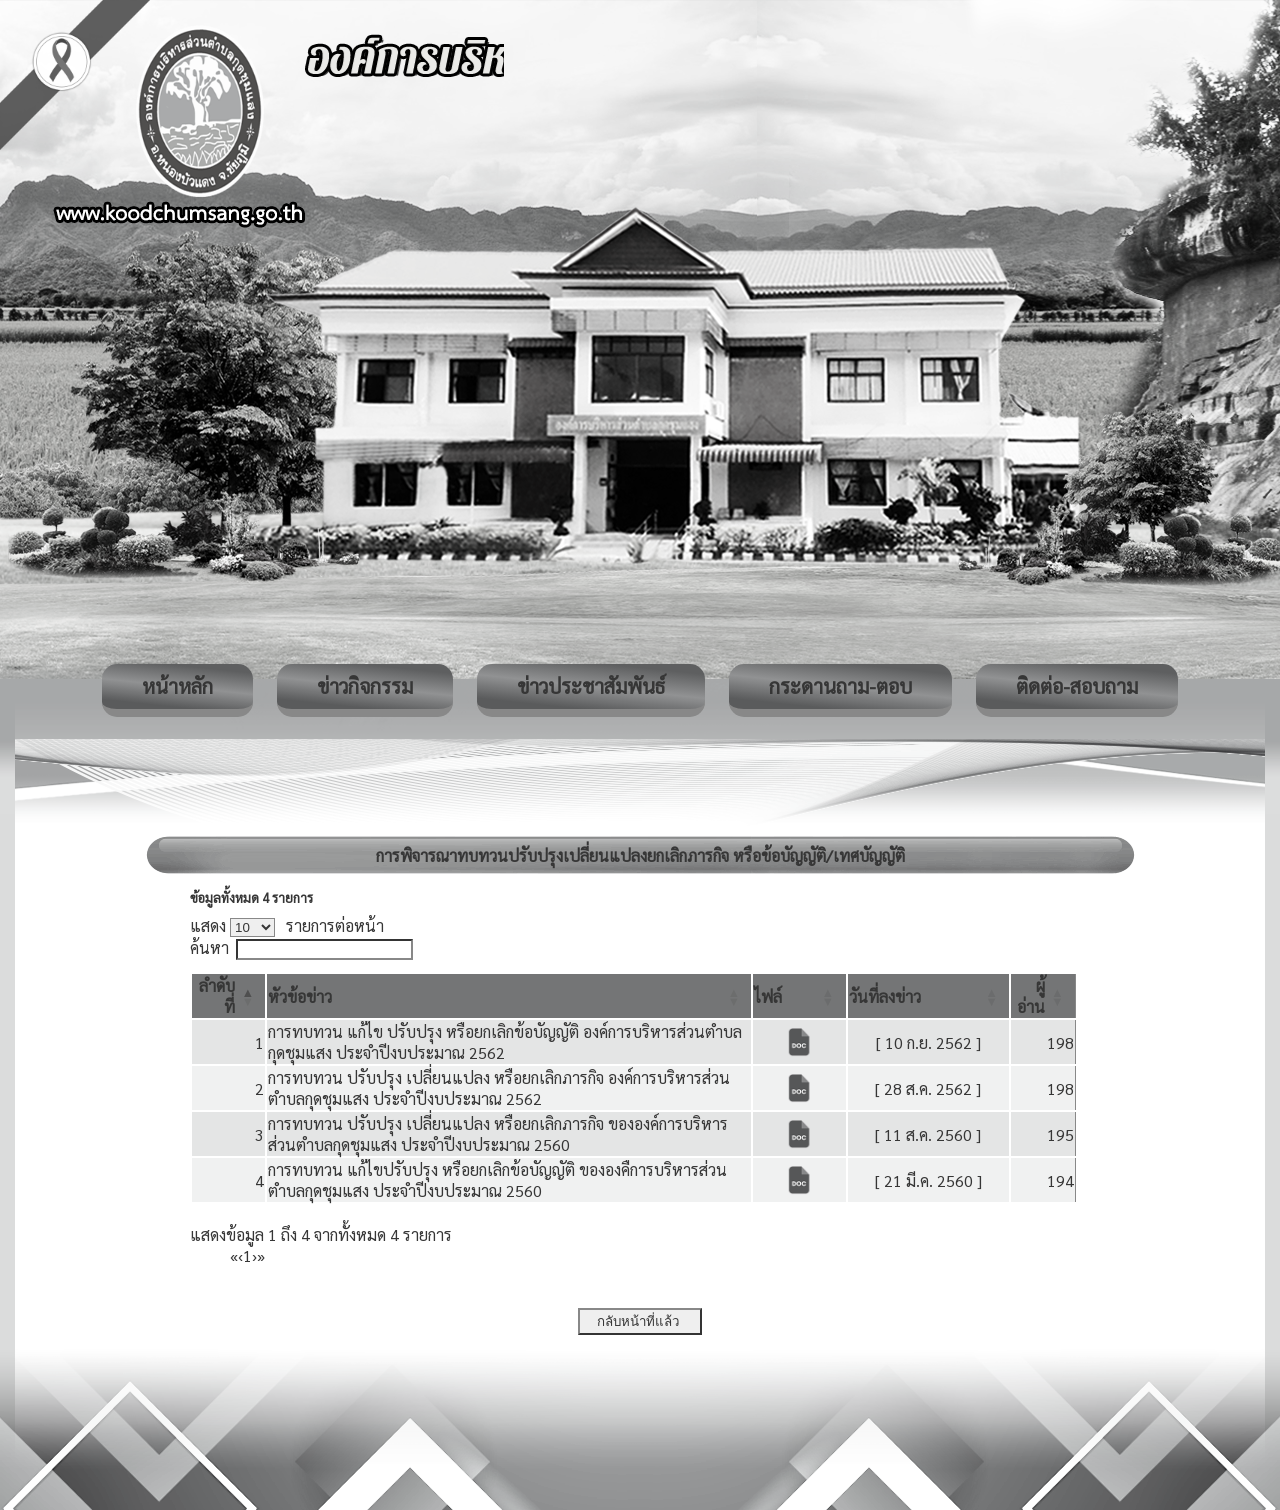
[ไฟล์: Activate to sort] (799, 996)
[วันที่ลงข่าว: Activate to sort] (929, 996)
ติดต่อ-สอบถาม (1077, 686)
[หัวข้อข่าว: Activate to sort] (509, 996)
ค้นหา (209, 947)
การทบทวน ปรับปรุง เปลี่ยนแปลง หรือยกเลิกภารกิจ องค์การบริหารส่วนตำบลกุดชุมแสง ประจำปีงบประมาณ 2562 (499, 1088)
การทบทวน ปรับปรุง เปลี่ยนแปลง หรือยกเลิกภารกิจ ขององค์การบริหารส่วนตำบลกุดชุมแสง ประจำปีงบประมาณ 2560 (498, 1134)
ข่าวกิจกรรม (365, 686)
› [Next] (254, 1255)
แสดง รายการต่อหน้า (287, 925)
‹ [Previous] (240, 1255)
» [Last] (261, 1255)
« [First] (234, 1255)
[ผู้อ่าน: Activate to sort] (1043, 996)
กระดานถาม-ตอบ (840, 686)
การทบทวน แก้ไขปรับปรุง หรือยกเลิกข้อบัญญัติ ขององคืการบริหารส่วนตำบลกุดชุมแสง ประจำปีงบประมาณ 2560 (497, 1180)
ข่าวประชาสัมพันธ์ (591, 686)
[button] (300, 996)
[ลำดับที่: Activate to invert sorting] (228, 996)
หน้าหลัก (177, 686)
